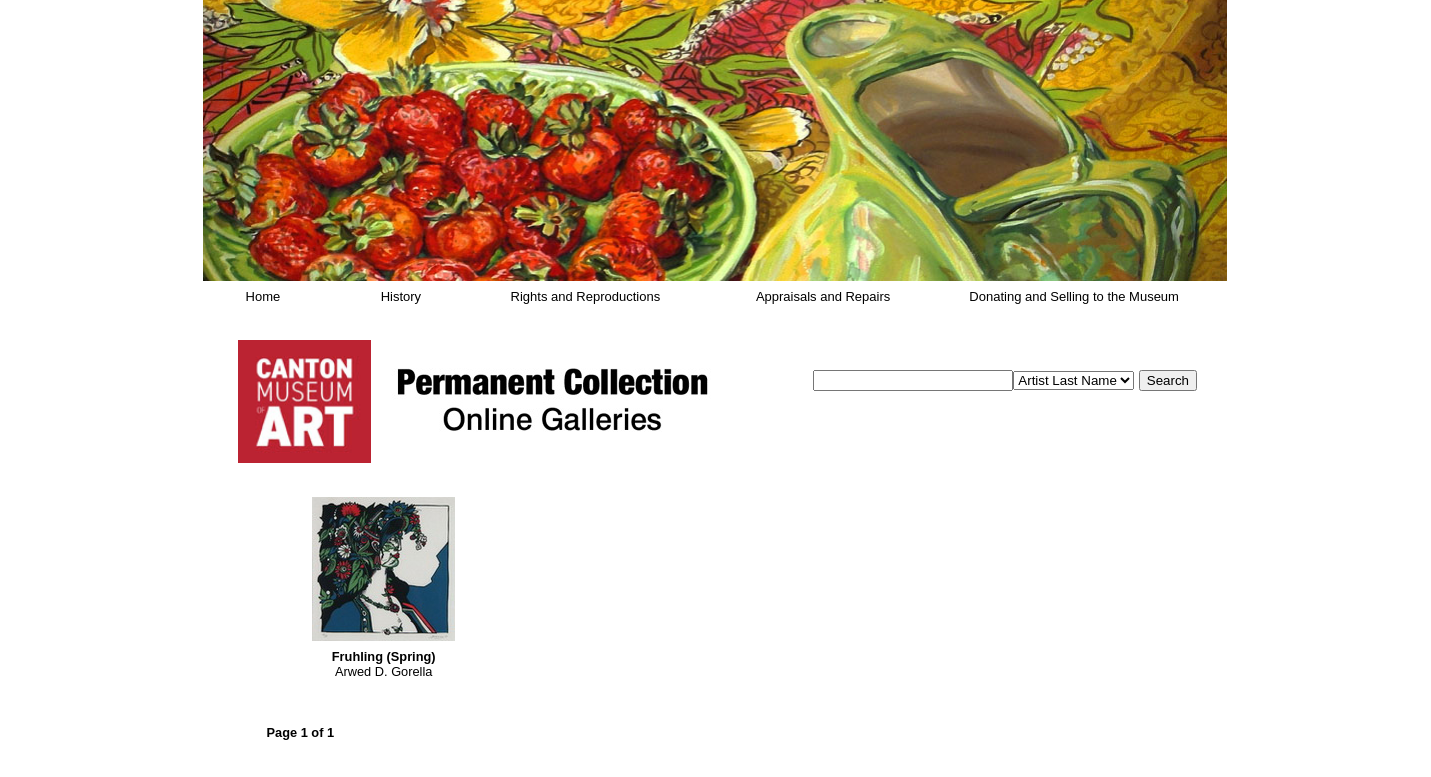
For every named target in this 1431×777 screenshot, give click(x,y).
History (401, 296)
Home (263, 296)
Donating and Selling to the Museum (1074, 296)
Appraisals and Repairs (823, 296)
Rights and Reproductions (586, 296)
